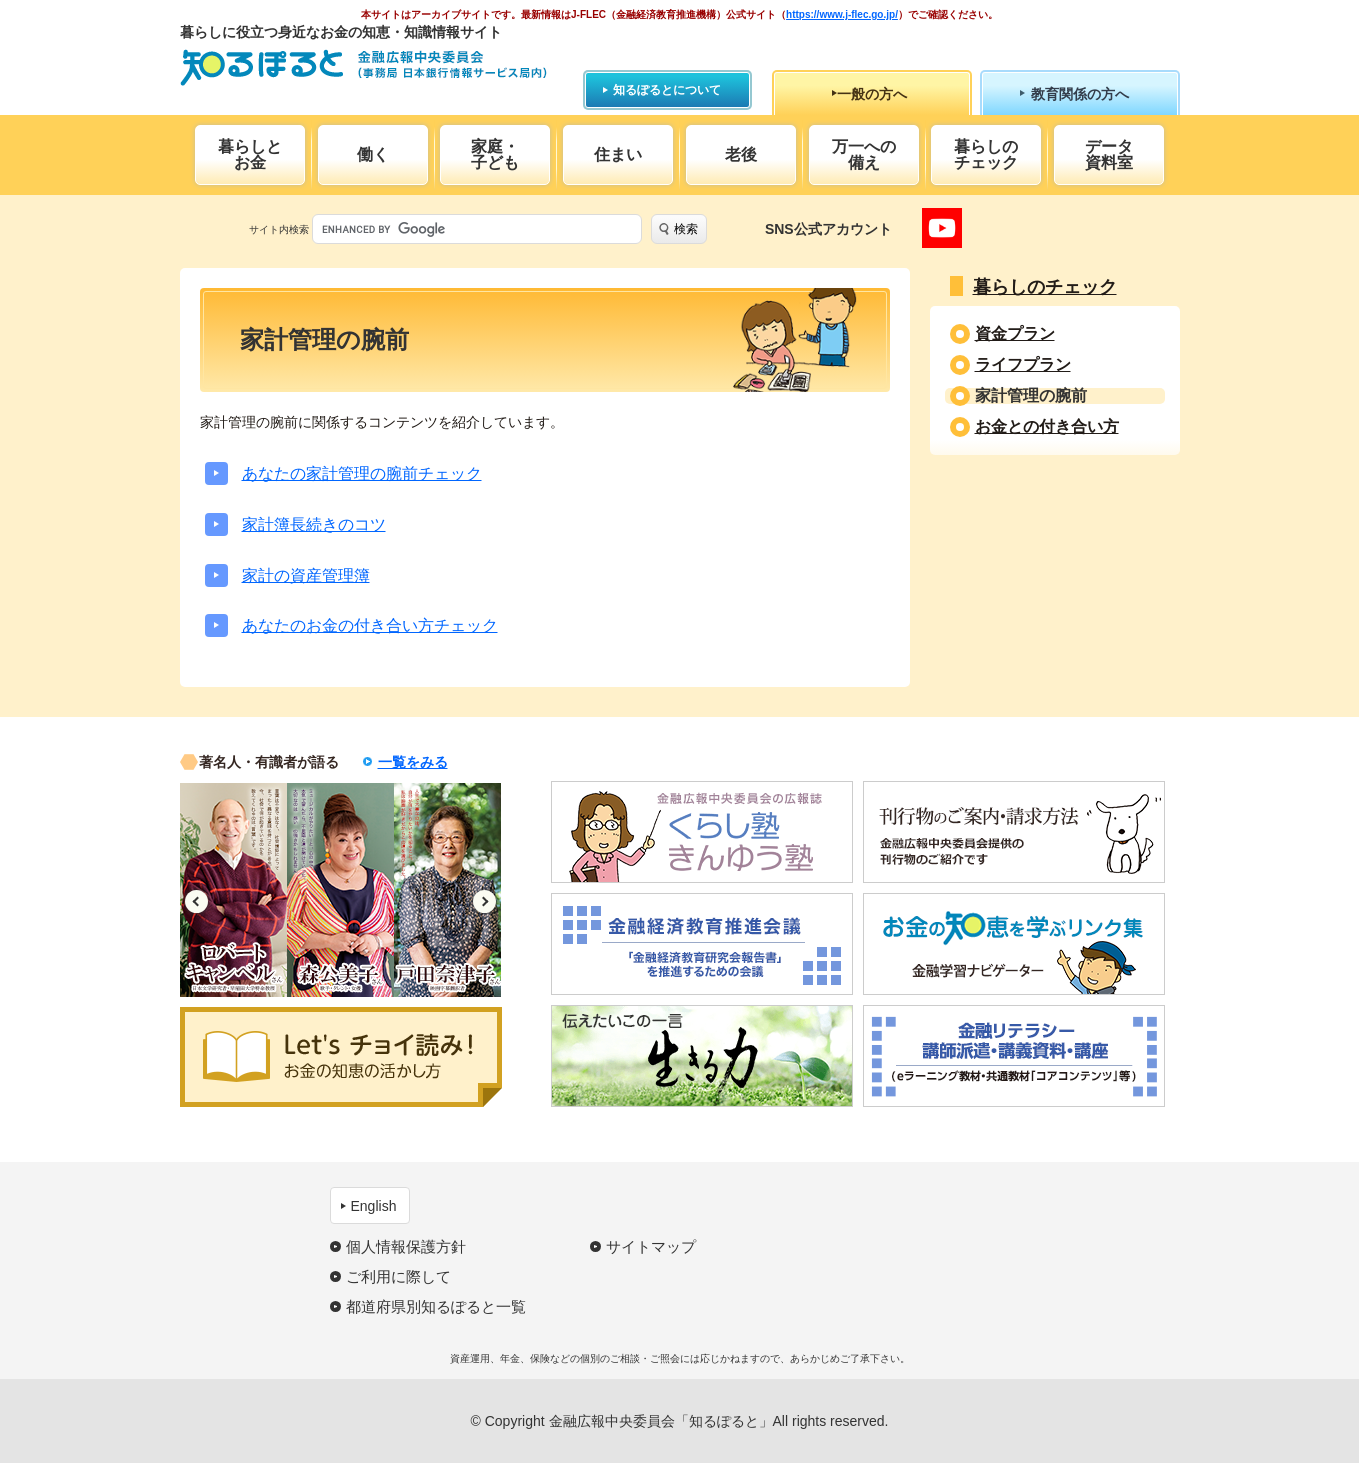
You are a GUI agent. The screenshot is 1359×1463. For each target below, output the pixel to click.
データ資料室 (1109, 154)
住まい (618, 154)
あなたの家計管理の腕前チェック (362, 473)
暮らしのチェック (986, 154)
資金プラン (1015, 334)
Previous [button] (196, 901)
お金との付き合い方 (1047, 427)
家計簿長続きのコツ (314, 524)
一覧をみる (413, 762)
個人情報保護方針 (406, 1246)
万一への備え (864, 154)
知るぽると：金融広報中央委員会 (363, 67)
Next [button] (484, 901)
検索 (686, 229)
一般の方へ (872, 94)
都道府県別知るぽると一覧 (436, 1306)
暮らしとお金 (250, 154)
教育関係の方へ (1080, 94)
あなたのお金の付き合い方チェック (370, 625)
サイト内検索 (279, 229)
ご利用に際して (398, 1276)
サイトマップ (651, 1246)
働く (373, 154)
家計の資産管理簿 (306, 575)
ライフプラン (1023, 365)
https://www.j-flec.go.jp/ (842, 14)
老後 (741, 154)
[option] (233, 890)
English (374, 1206)
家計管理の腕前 (1031, 396)
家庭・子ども (495, 154)
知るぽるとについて (667, 90)
